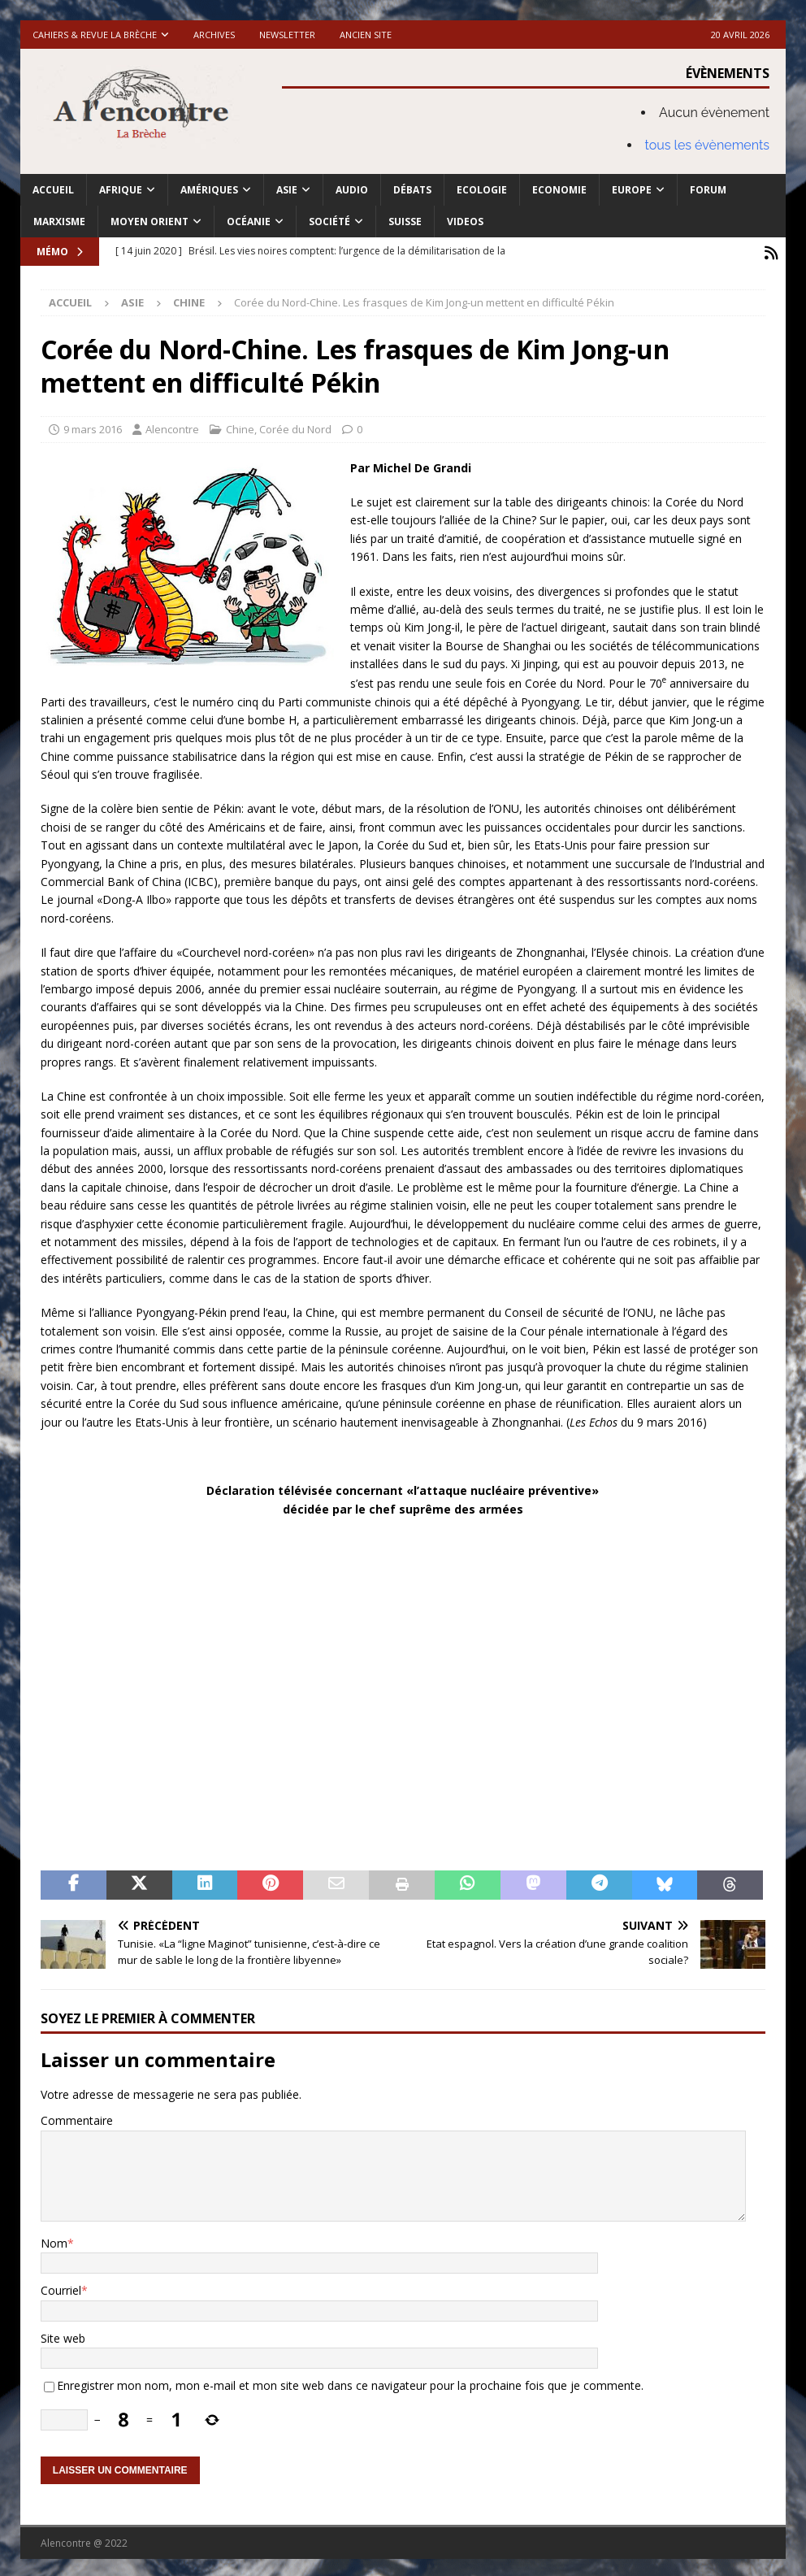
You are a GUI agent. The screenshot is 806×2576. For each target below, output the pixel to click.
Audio (352, 190)
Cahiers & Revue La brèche (94, 34)
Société (329, 221)
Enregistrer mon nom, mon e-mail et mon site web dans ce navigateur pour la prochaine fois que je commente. (350, 2383)
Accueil (53, 190)
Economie (559, 190)
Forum (708, 190)
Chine (240, 426)
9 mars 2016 (92, 426)
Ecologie (482, 190)
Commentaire (77, 2118)
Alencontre (172, 426)
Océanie (249, 221)
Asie (286, 190)
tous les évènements (707, 145)
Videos (465, 221)
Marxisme (59, 221)
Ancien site (366, 34)
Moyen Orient (149, 221)
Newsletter (287, 34)
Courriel (61, 2288)
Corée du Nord (295, 426)
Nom (54, 2240)
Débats (412, 190)
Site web (63, 2335)
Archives (214, 34)
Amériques (209, 190)
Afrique (120, 190)
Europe (632, 190)
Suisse (405, 221)
